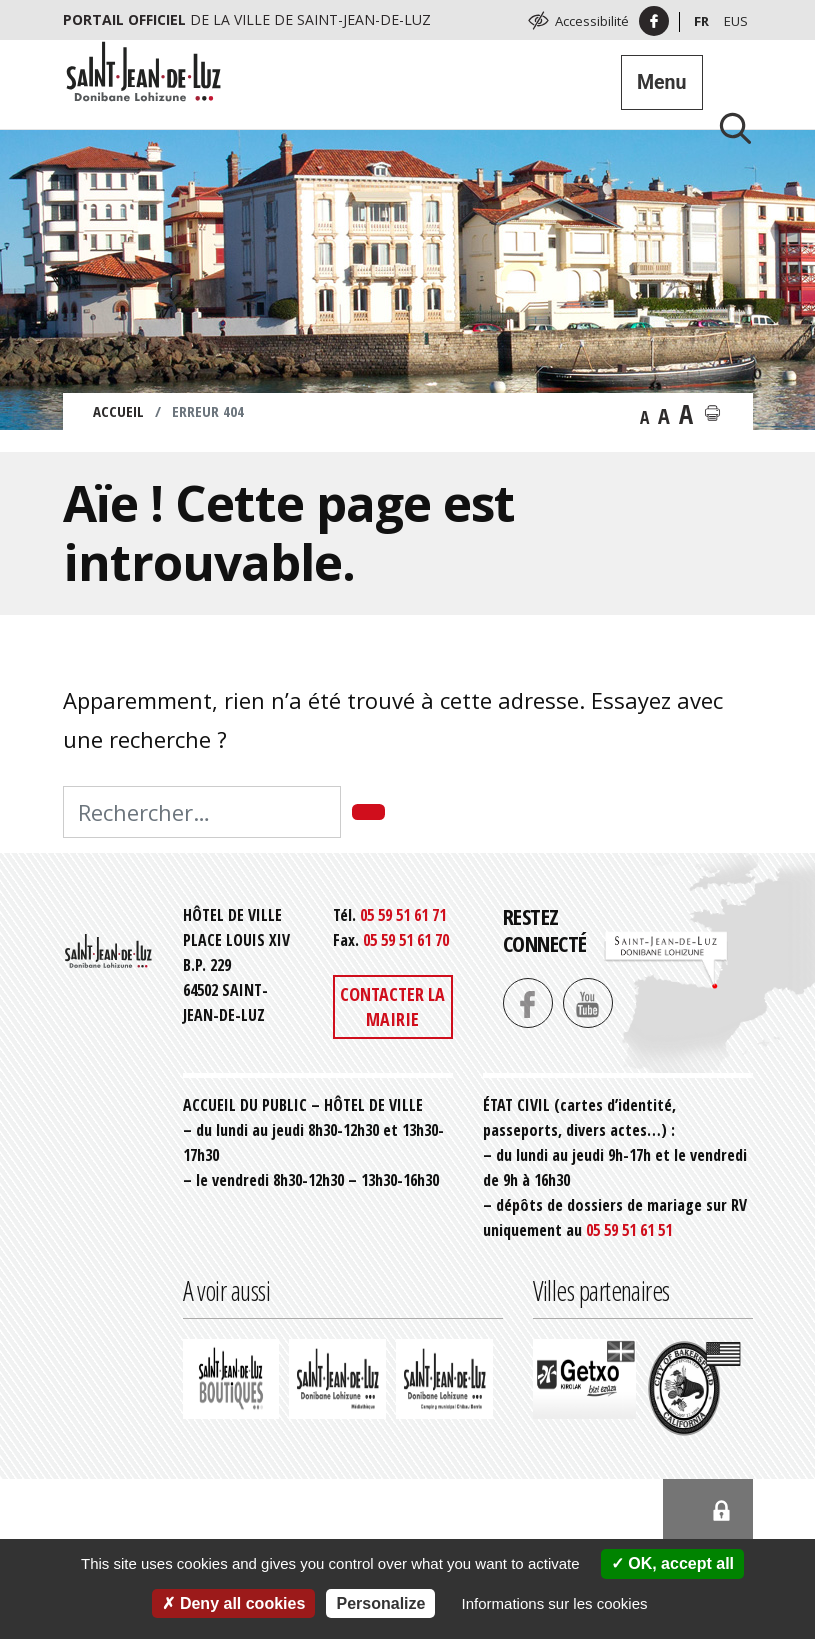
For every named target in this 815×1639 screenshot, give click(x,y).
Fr (701, 21)
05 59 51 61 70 (406, 940)
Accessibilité (592, 21)
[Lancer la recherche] (728, 127)
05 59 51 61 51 (629, 1230)
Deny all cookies (233, 1603)
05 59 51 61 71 (403, 915)
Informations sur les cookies (555, 1603)
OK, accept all (672, 1563)
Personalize (380, 1603)
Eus (736, 21)
